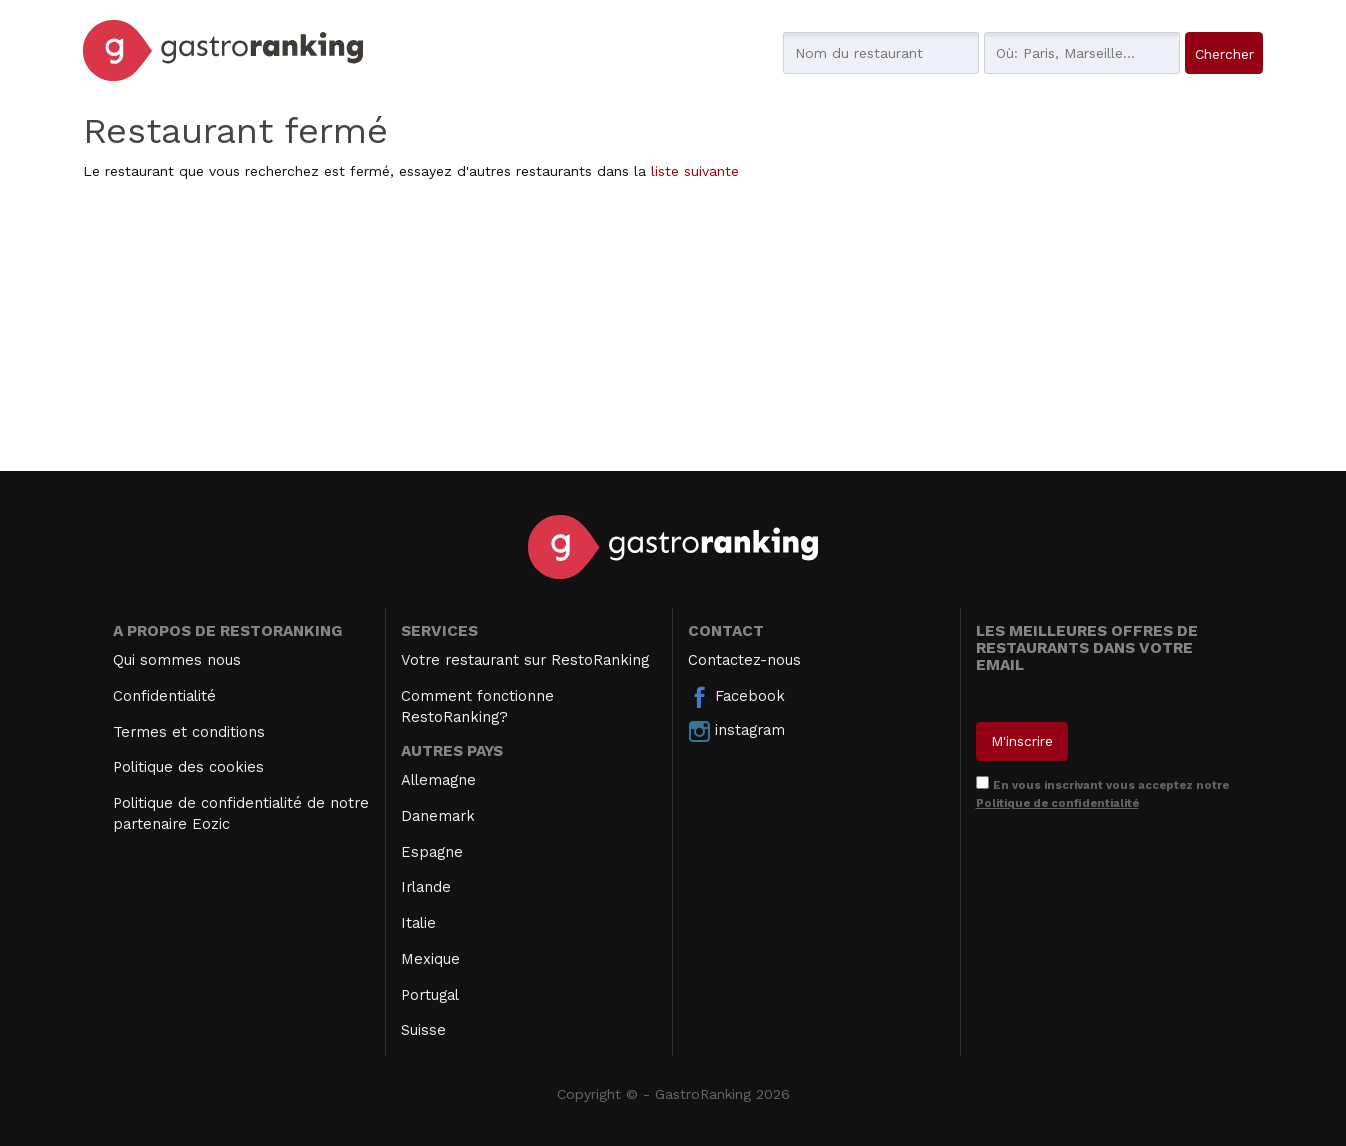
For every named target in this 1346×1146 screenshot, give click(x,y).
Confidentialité (164, 696)
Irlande (426, 887)
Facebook (736, 697)
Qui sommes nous (177, 660)
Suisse (423, 1030)
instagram (736, 731)
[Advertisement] (673, 331)
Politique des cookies (188, 767)
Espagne (432, 852)
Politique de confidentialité (1057, 803)
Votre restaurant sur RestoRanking (525, 660)
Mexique (430, 959)
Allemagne (438, 780)
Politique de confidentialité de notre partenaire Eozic (241, 813)
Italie (418, 923)
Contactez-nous (744, 660)
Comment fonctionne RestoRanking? (477, 706)
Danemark (438, 816)
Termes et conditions (189, 732)
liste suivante (695, 171)
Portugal (430, 995)
